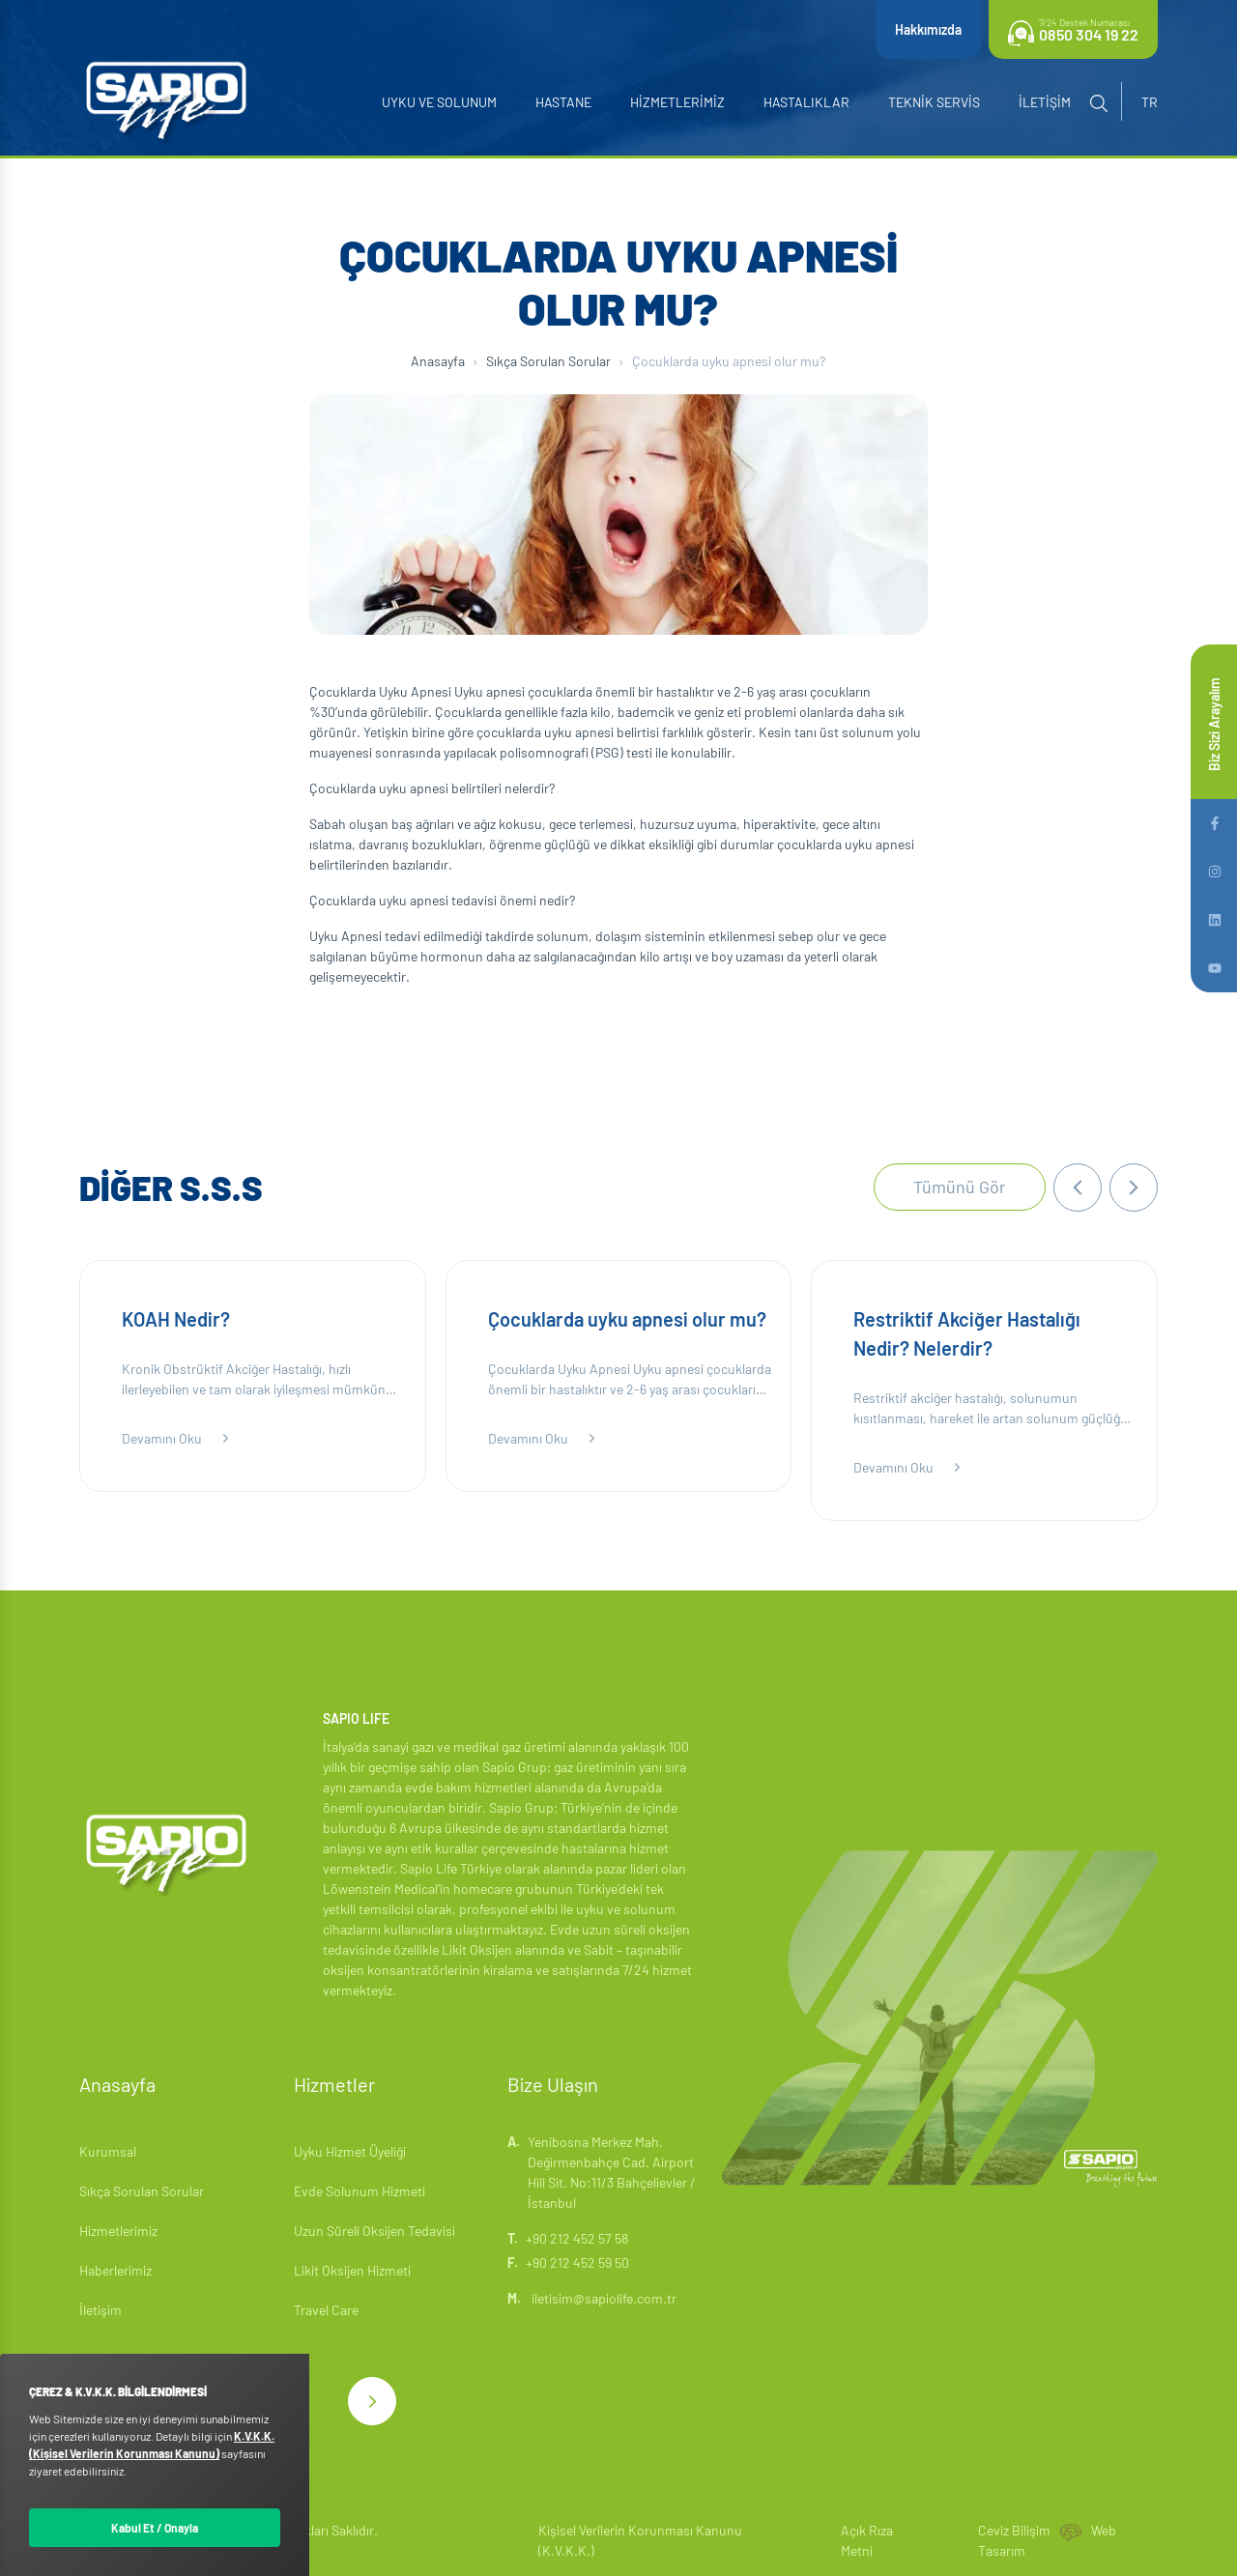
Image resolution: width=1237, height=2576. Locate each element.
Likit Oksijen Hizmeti (352, 2270)
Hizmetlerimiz (677, 102)
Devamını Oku (178, 1438)
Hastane (563, 102)
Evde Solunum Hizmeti (359, 2191)
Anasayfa (438, 361)
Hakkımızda (928, 29)
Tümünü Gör (959, 1186)
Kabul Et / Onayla (154, 2527)
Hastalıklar (806, 102)
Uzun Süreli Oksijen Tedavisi (374, 2230)
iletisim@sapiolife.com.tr (591, 2298)
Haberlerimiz (115, 2270)
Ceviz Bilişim (1014, 2530)
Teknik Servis (934, 102)
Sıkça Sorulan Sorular (548, 361)
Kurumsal (107, 2151)
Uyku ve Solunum (439, 102)
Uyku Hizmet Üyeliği (350, 2151)
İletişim (1045, 102)
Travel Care (326, 2310)
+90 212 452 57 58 (577, 2238)
